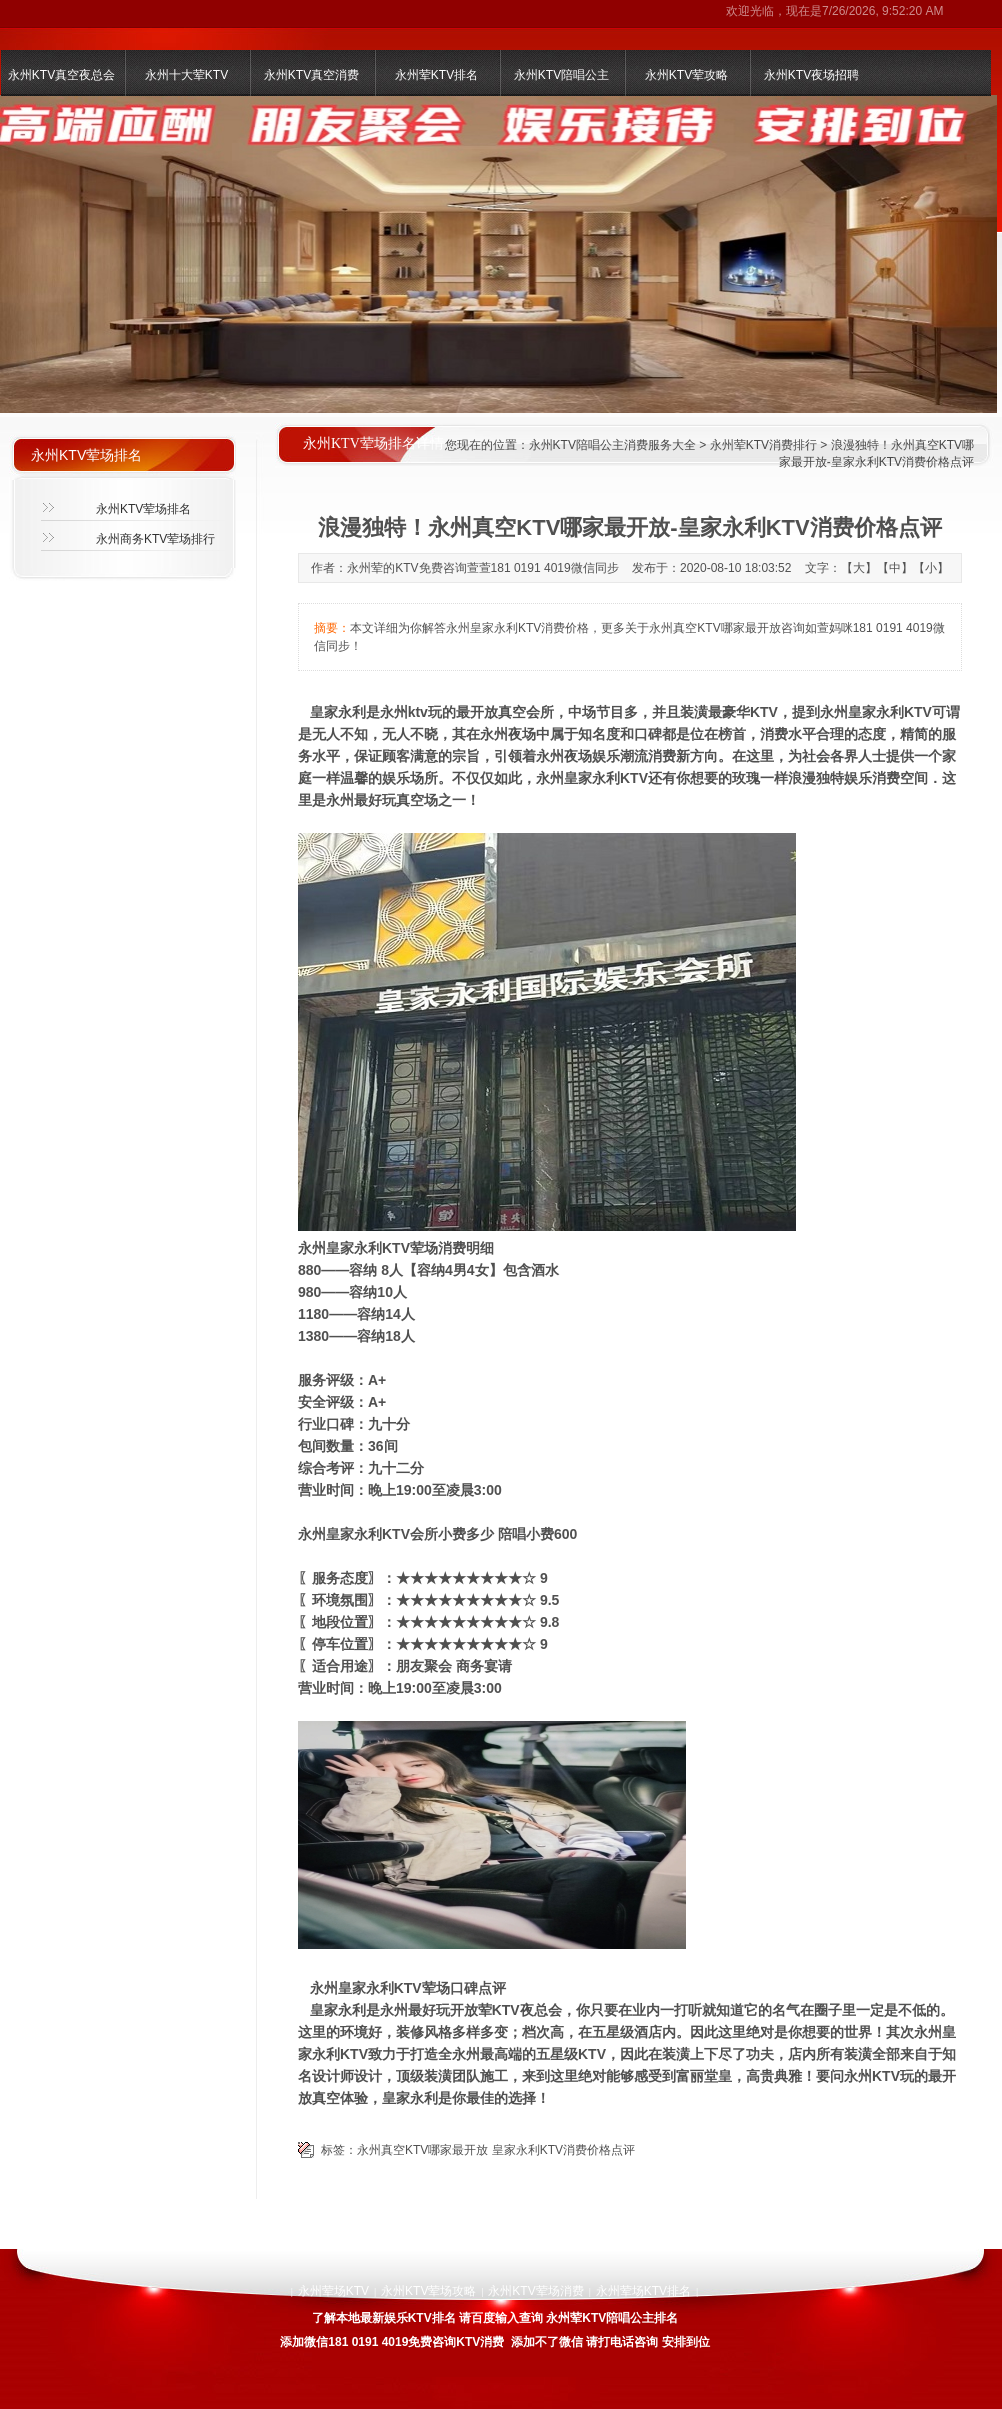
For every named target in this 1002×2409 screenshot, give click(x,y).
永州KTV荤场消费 (535, 2291)
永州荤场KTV (333, 2291)
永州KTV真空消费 (311, 75)
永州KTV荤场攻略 (428, 2291)
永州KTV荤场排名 (143, 509)
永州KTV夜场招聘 (811, 75)
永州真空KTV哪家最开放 (422, 2150)
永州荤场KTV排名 (643, 2291)
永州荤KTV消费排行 (763, 445)
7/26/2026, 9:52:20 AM (882, 11)
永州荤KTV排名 (436, 75)
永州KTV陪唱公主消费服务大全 (612, 445)
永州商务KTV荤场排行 (155, 539)
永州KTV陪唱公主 (561, 75)
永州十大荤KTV (186, 75)
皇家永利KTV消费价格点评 (563, 2150)
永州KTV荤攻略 (686, 75)
